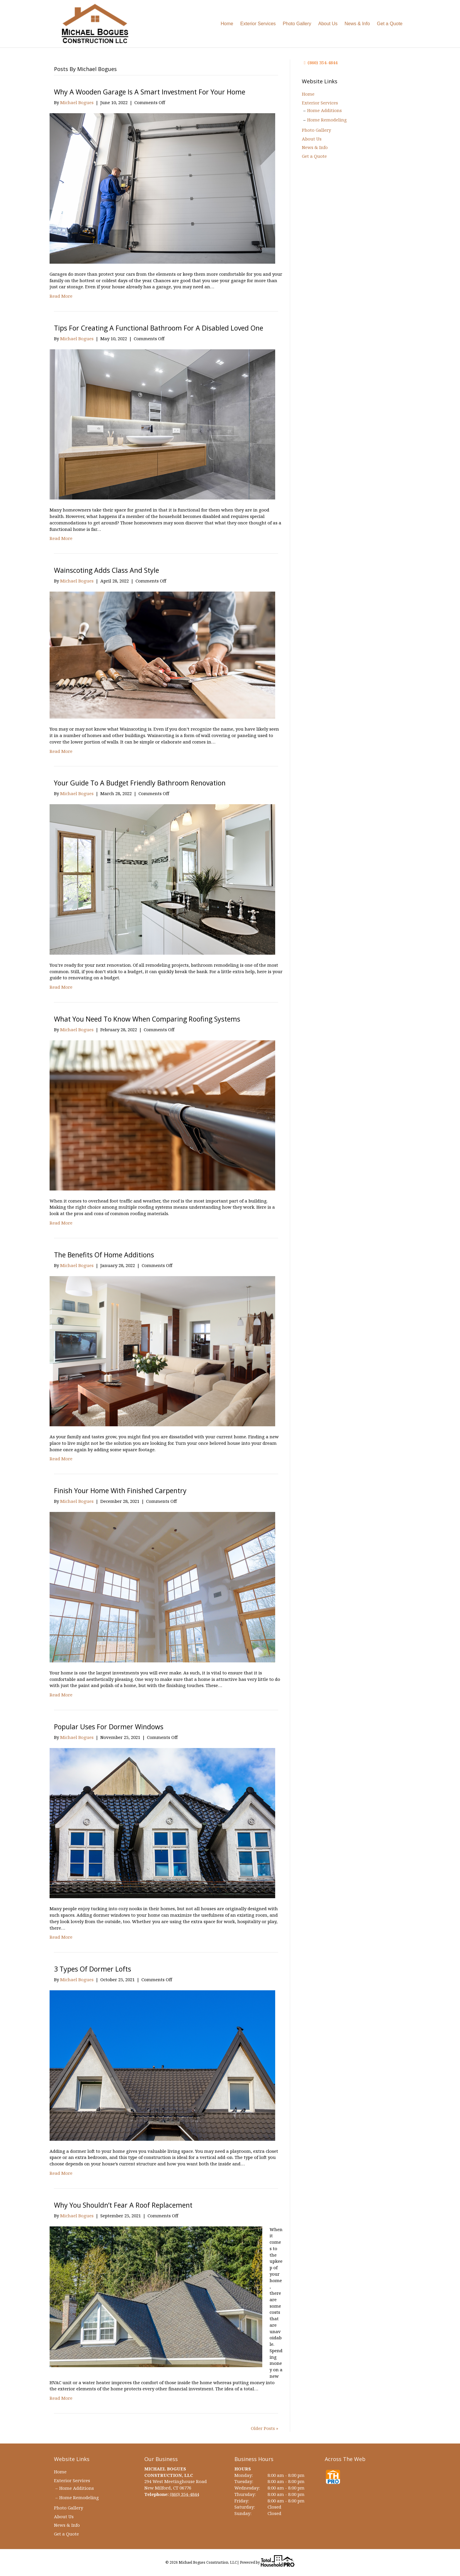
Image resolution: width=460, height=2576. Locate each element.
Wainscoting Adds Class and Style (106, 570)
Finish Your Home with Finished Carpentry (120, 1490)
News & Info (357, 23)
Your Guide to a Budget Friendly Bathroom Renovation (140, 782)
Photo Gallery (297, 23)
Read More (61, 296)
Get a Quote (389, 23)
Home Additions (324, 110)
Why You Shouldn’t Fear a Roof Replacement (123, 2205)
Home (227, 23)
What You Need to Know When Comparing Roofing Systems (147, 1019)
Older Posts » (264, 2428)
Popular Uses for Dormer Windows (108, 1726)
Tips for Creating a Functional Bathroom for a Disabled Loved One (159, 328)
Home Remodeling (327, 120)
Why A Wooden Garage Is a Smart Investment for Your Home (149, 91)
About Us (328, 23)
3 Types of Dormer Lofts (92, 1969)
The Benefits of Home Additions (104, 1254)
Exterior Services (258, 23)
